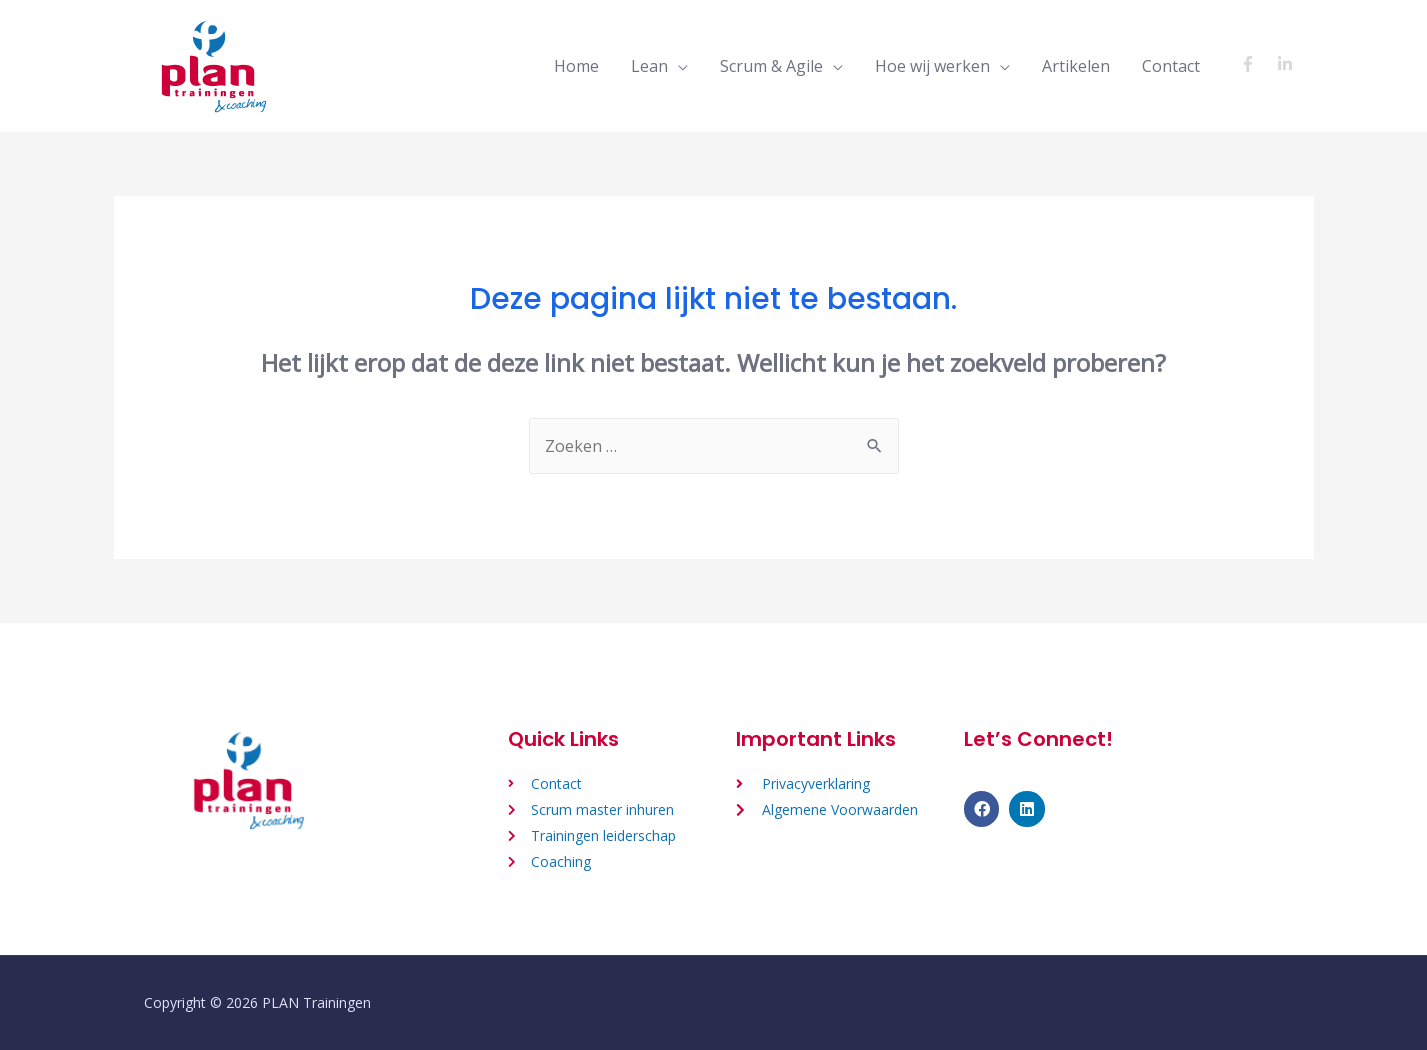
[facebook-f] (1256, 64)
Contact (1171, 66)
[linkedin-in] (1287, 64)
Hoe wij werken (932, 66)
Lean (649, 66)
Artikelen (1076, 66)
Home (576, 66)
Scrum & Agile (771, 66)
